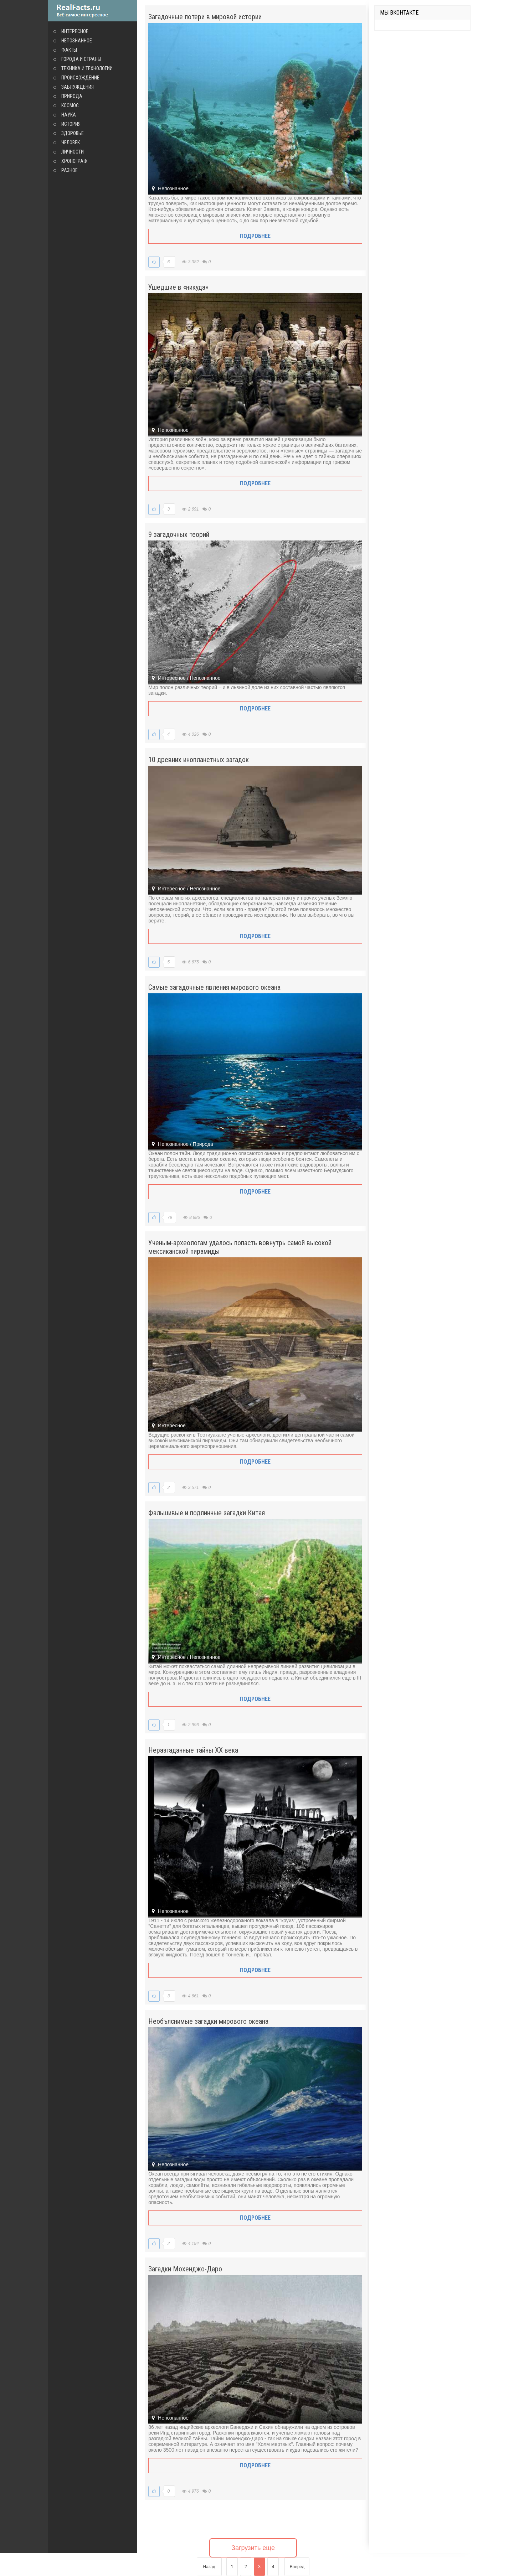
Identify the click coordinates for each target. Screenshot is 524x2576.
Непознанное (76, 40)
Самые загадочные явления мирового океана (214, 987)
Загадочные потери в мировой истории (205, 16)
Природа (71, 96)
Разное (69, 170)
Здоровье (72, 133)
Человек (70, 142)
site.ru (92, 10)
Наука (68, 115)
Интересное (74, 31)
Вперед (297, 2566)
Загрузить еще (253, 2547)
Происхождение (80, 78)
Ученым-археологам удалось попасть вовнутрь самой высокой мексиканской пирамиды (240, 1247)
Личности (72, 152)
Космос (70, 105)
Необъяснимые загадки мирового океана (208, 2021)
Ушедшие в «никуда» (178, 287)
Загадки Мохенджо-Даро (185, 2269)
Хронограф (74, 161)
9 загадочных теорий (178, 534)
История (71, 124)
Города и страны (81, 59)
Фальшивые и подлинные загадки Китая (206, 1513)
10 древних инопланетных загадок (198, 759)
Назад (209, 2566)
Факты (69, 50)
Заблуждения (77, 87)
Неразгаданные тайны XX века (193, 1750)
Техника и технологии (87, 68)
